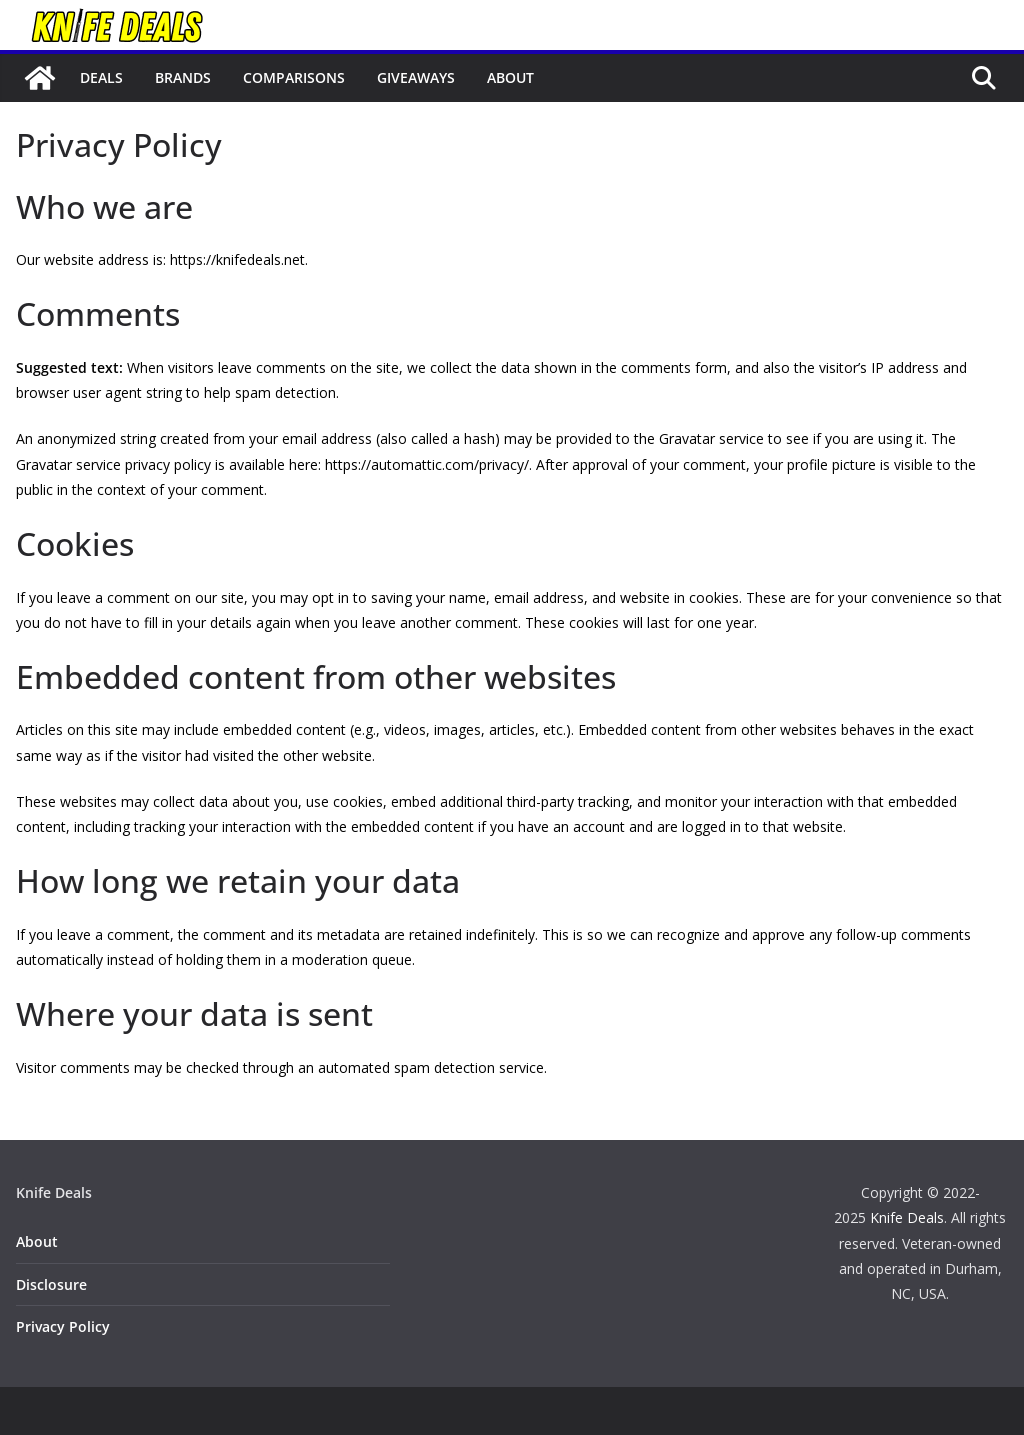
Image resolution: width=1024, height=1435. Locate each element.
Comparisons (294, 77)
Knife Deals (907, 1217)
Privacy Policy (63, 1326)
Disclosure (51, 1284)
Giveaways (416, 77)
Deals (101, 77)
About (510, 77)
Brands (183, 77)
